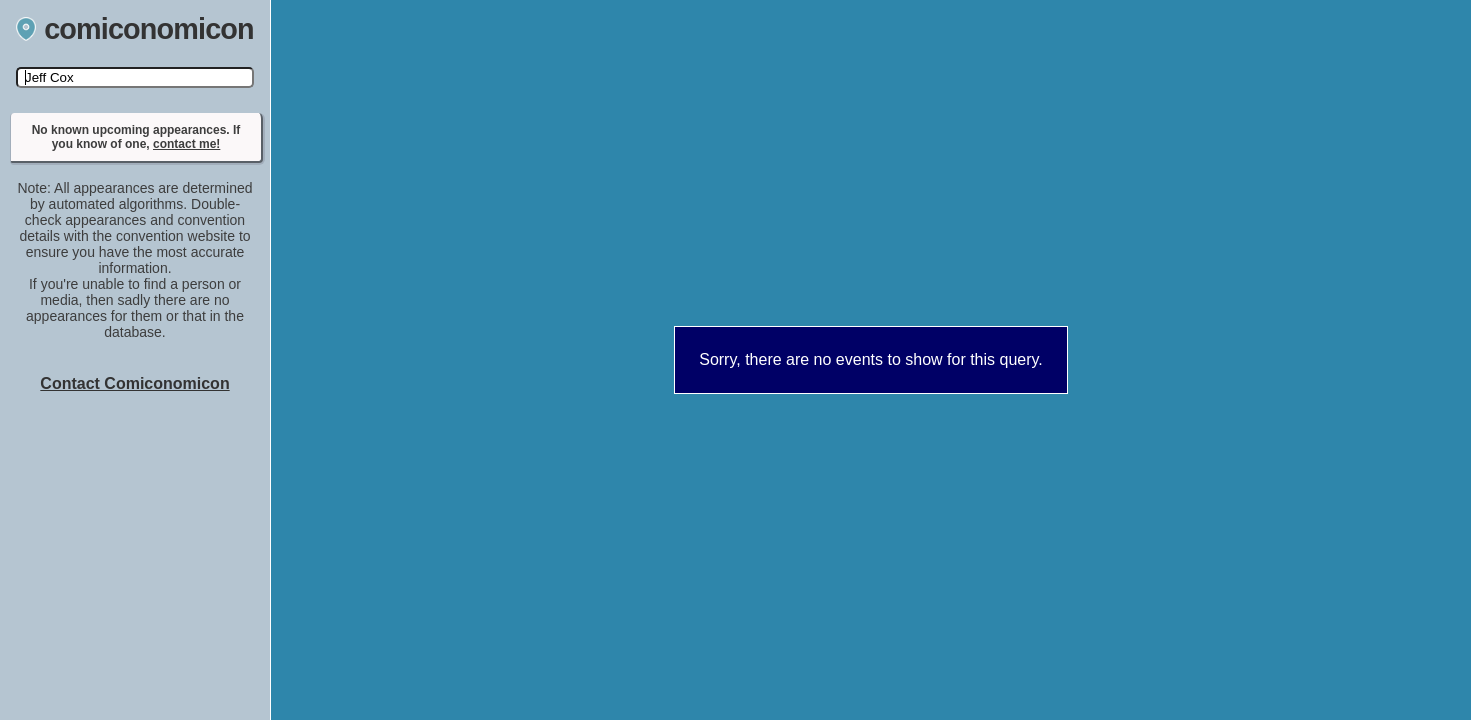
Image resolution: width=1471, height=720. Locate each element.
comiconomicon (135, 29)
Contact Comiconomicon (134, 383)
